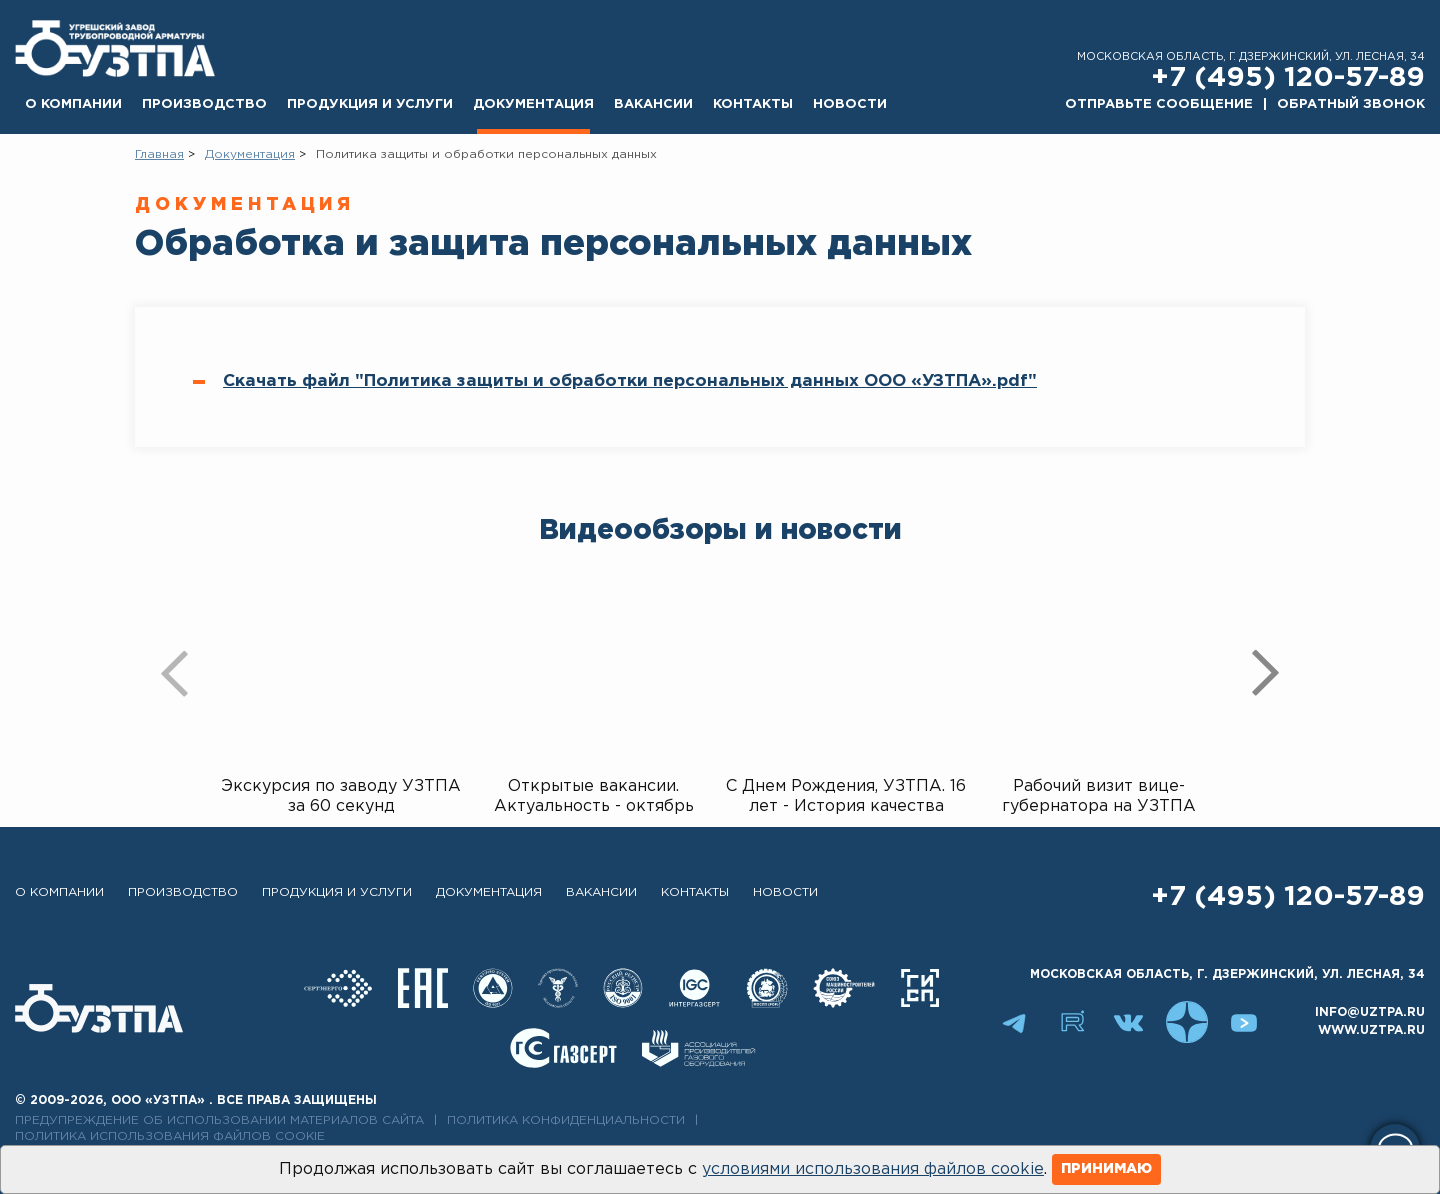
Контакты (753, 104)
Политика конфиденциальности (566, 1120)
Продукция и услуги (370, 104)
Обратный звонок (1351, 104)
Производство (204, 104)
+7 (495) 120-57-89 (1288, 78)
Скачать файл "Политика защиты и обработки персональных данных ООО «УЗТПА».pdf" (630, 381)
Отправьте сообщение (1159, 104)
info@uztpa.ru (1370, 1012)
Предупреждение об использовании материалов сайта (219, 1120)
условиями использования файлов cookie (873, 1169)
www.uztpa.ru (1371, 1030)
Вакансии (653, 104)
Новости (850, 104)
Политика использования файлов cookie (170, 1136)
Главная (159, 154)
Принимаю (1106, 1169)
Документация (533, 104)
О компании (73, 104)
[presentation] (175, 673)
